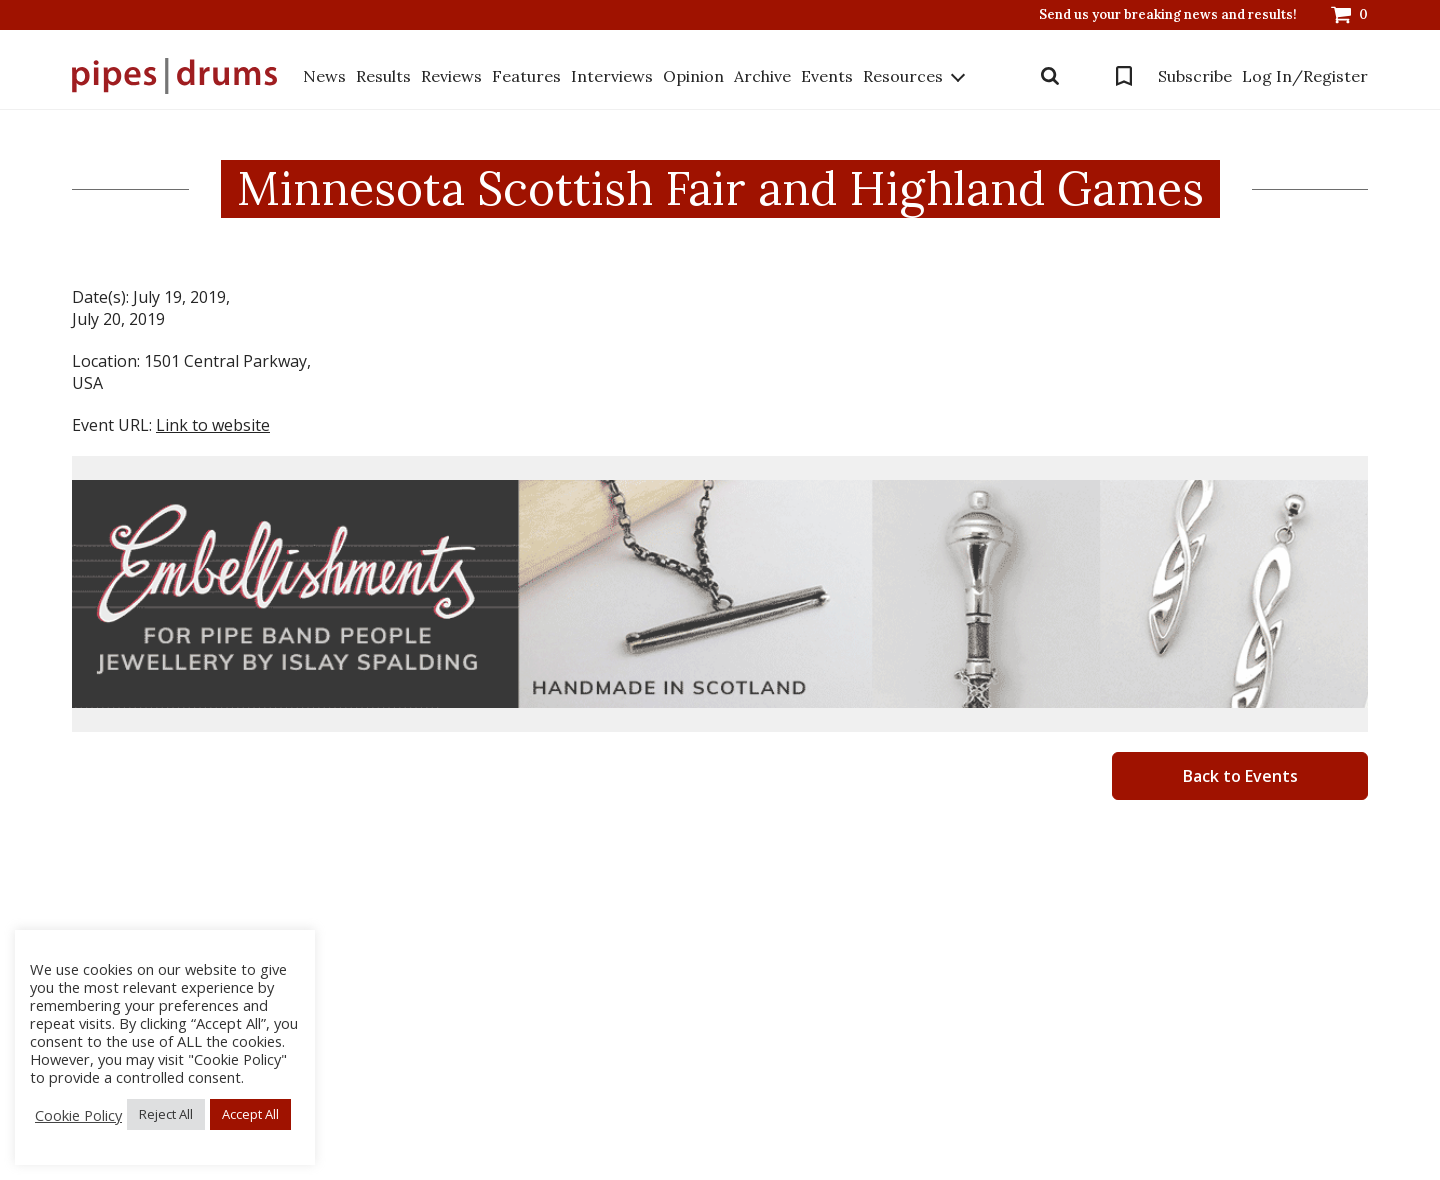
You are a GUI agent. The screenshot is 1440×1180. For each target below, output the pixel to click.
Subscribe (1195, 76)
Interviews (612, 76)
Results (383, 76)
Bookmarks (1124, 76)
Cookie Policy (78, 1115)
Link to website (213, 425)
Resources (903, 76)
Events (827, 76)
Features (526, 76)
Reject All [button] (166, 1114)
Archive (762, 76)
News (324, 76)
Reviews (451, 76)
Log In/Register (1305, 76)
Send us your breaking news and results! (1168, 15)
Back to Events (1240, 776)
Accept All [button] (250, 1114)
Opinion (693, 76)
